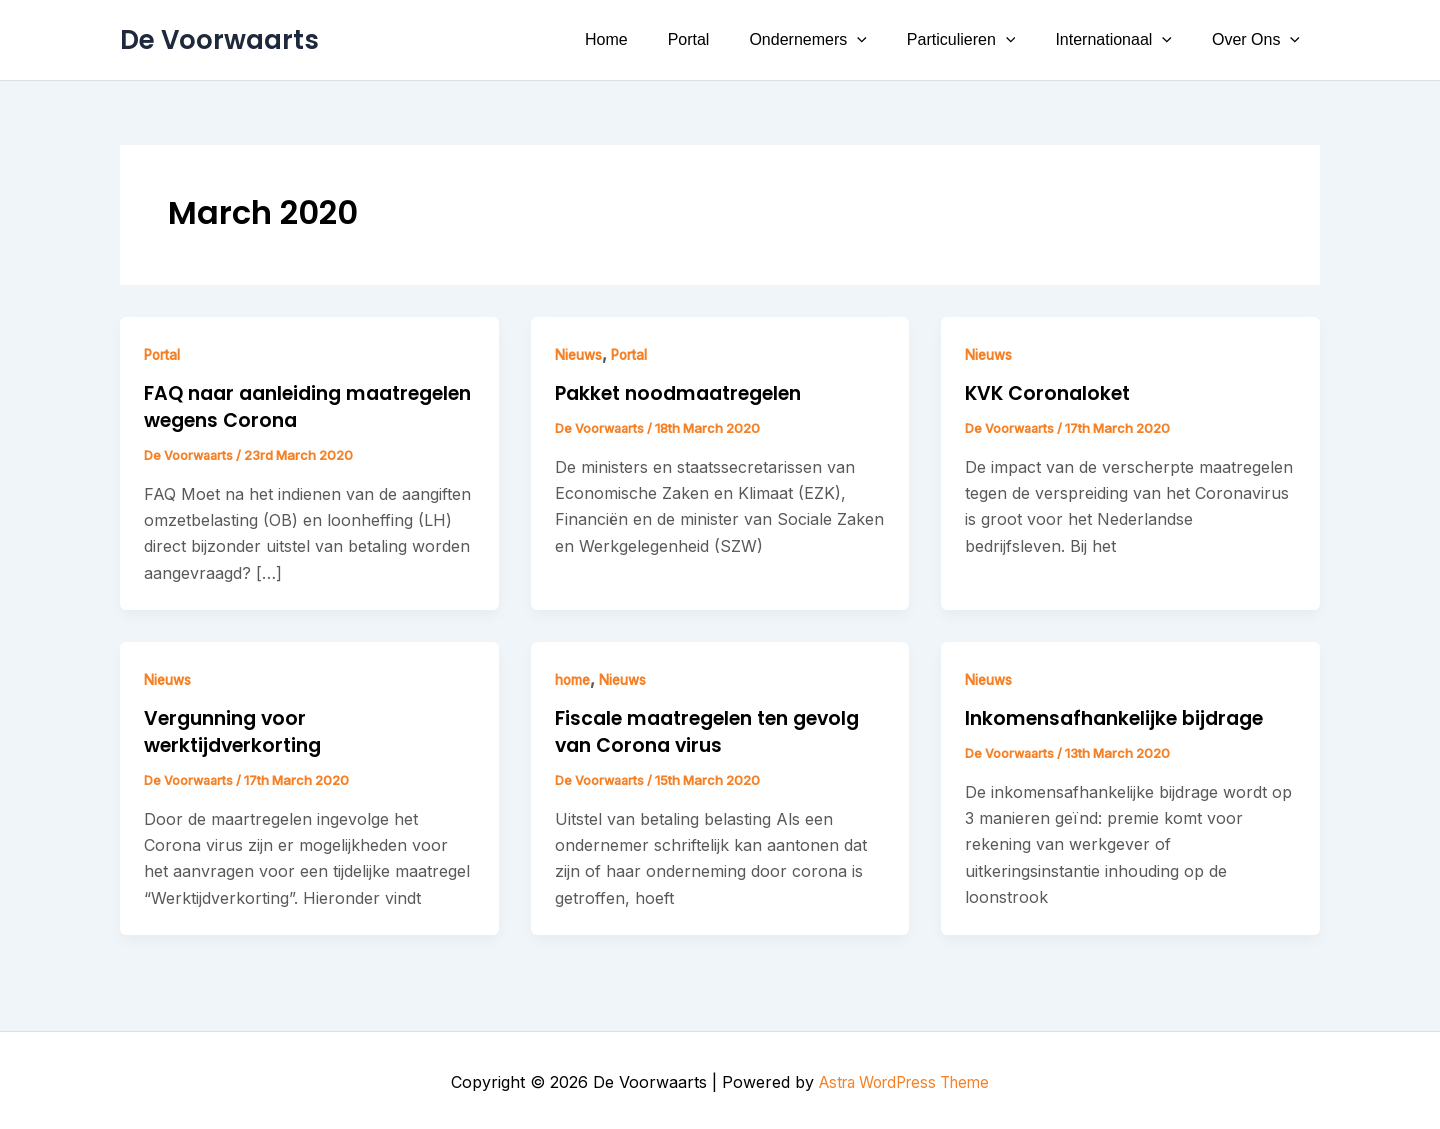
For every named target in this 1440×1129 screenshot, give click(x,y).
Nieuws (581, 354)
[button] (885, 40)
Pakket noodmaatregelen (687, 393)
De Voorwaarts (219, 40)
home (574, 677)
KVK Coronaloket (1051, 393)
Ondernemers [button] (835, 40)
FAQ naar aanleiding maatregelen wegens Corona (296, 406)
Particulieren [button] (981, 40)
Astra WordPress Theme (904, 1079)
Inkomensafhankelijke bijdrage (1123, 716)
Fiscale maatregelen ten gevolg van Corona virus (719, 729)
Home (650, 39)
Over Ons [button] (1260, 40)
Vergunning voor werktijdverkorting (238, 729)
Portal (725, 39)
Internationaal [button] (1125, 40)
